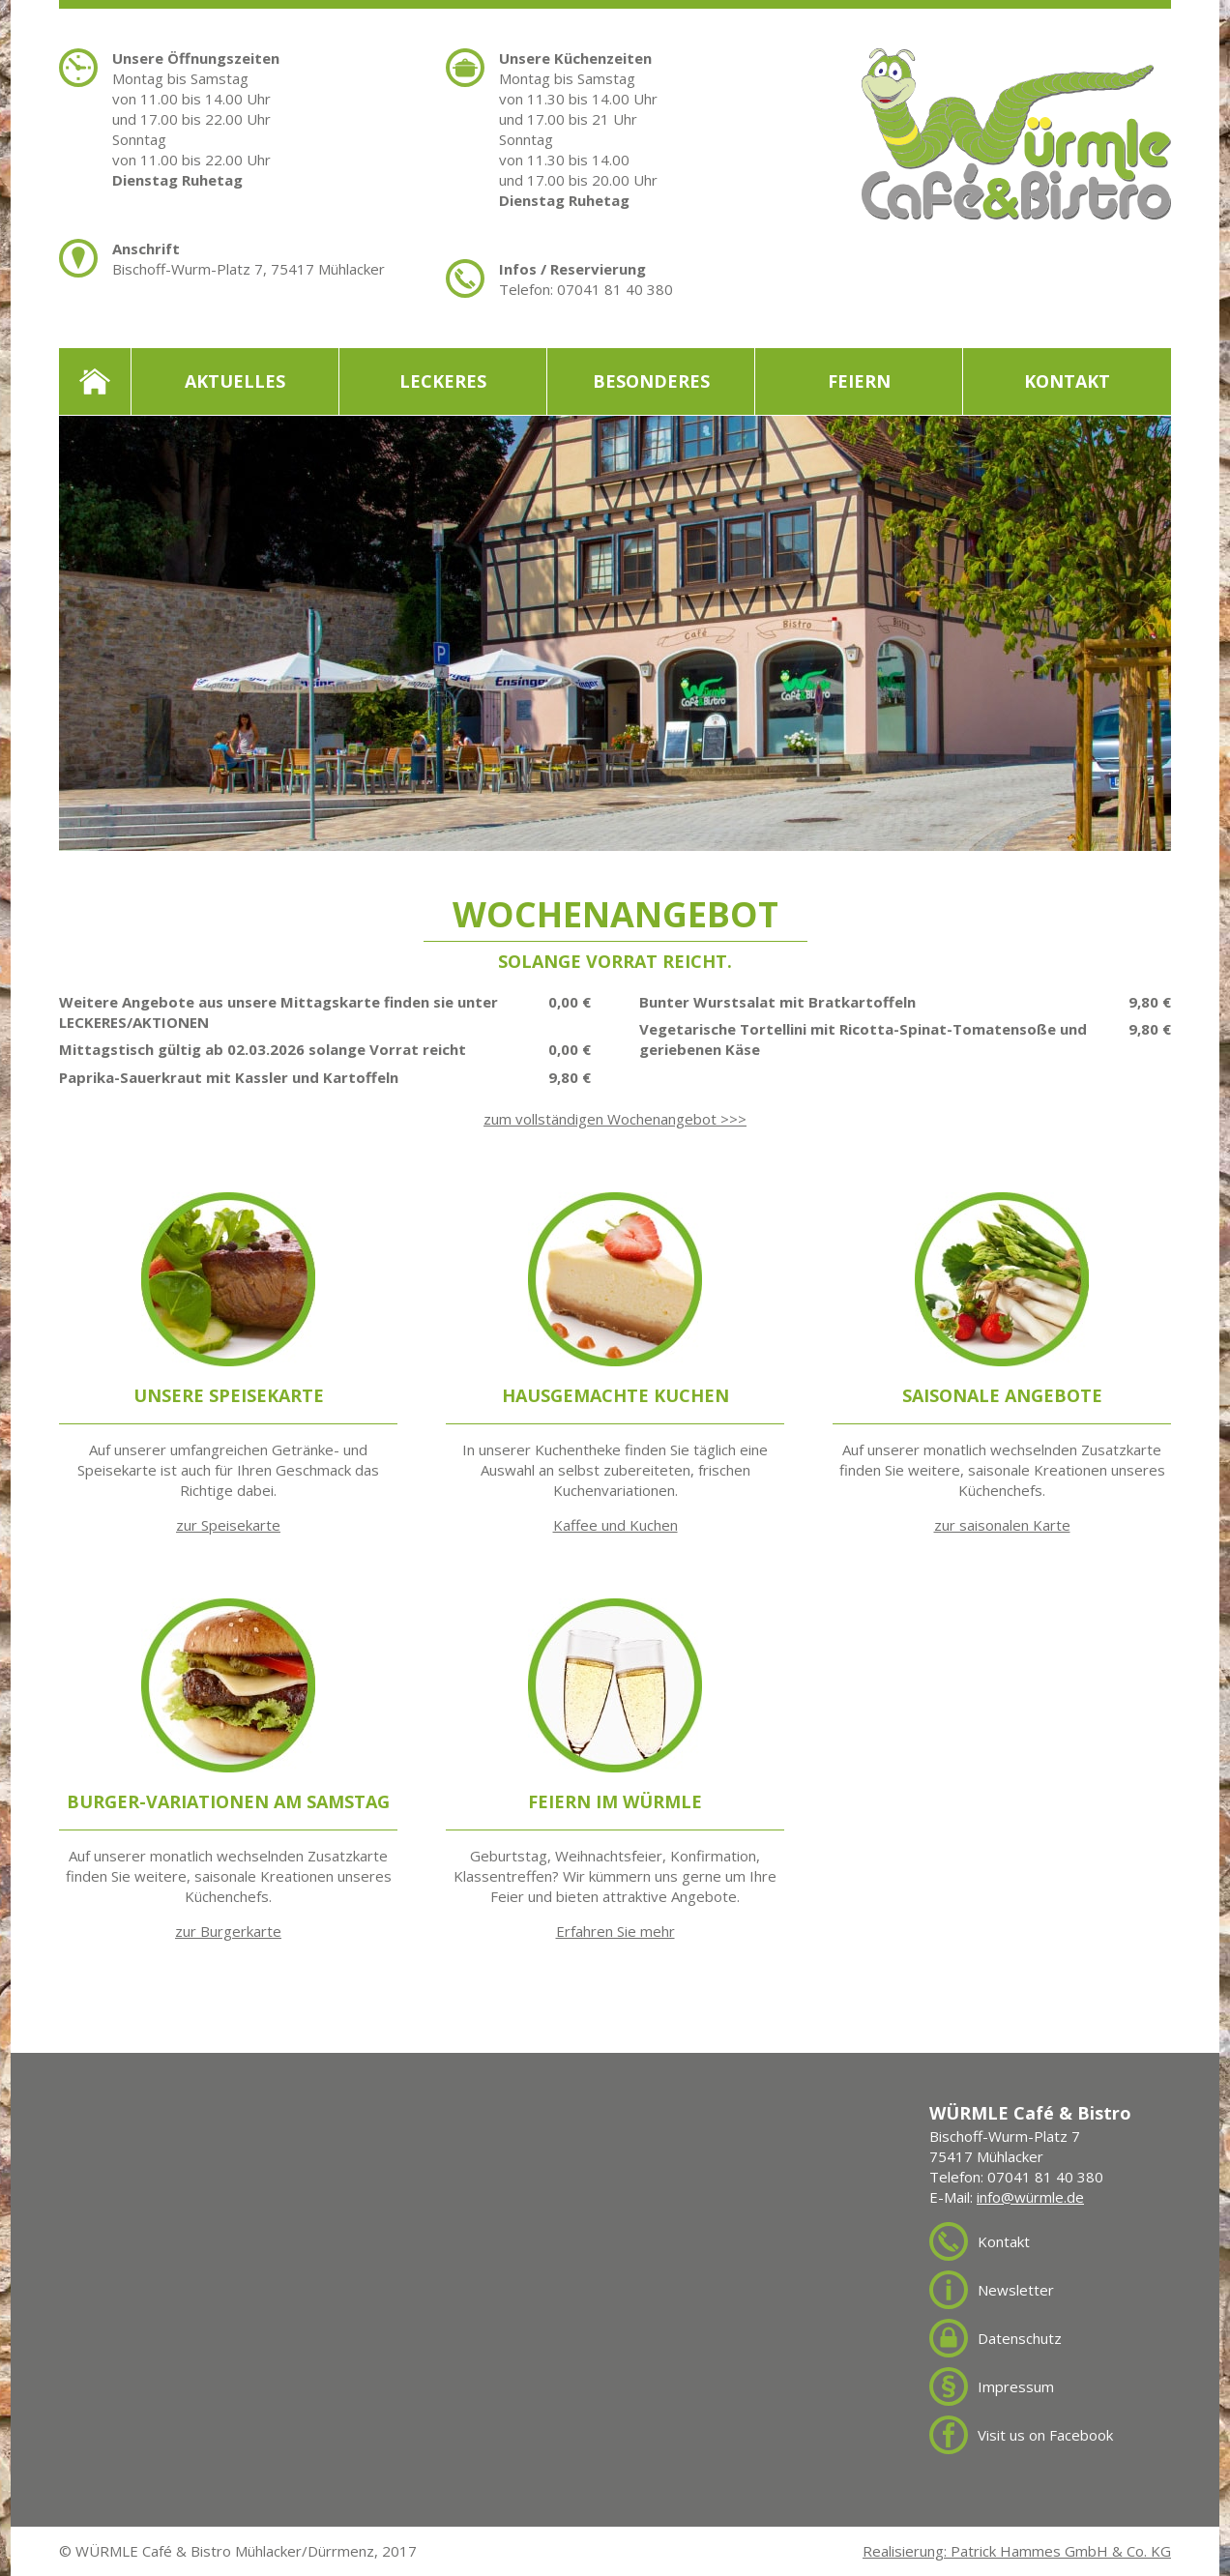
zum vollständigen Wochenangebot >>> (615, 1118)
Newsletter (1016, 2289)
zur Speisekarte (228, 1525)
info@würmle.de (1030, 2197)
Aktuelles (235, 381)
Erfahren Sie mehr (615, 1931)
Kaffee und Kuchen (615, 1525)
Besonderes (651, 381)
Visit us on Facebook (1045, 2434)
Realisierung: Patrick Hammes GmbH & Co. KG (1017, 2551)
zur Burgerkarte (228, 1931)
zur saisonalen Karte (1002, 1525)
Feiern (859, 381)
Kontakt (1067, 381)
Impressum (1016, 2386)
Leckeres (442, 381)
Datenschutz (1020, 2338)
